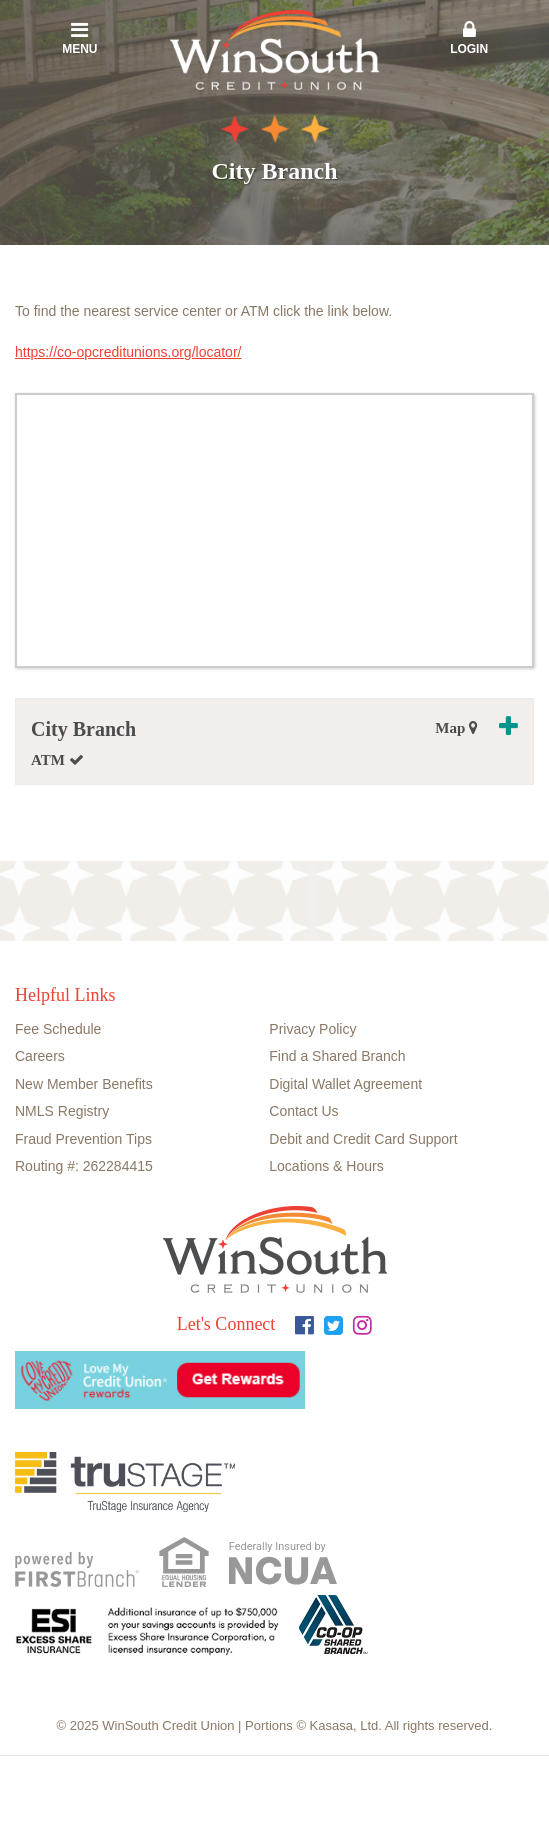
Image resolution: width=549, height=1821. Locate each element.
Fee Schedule (58, 1029)
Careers (40, 1056)
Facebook (304, 1325)
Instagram (362, 1325)
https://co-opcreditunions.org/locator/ (128, 352)
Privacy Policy (312, 1029)
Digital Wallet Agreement (345, 1084)
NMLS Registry (62, 1111)
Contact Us (303, 1111)
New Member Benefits (84, 1084)
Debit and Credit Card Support (363, 1139)
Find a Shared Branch (337, 1056)
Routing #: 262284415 (84, 1166)
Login (469, 38)
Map (456, 728)
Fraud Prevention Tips (83, 1139)
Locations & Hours (326, 1166)
